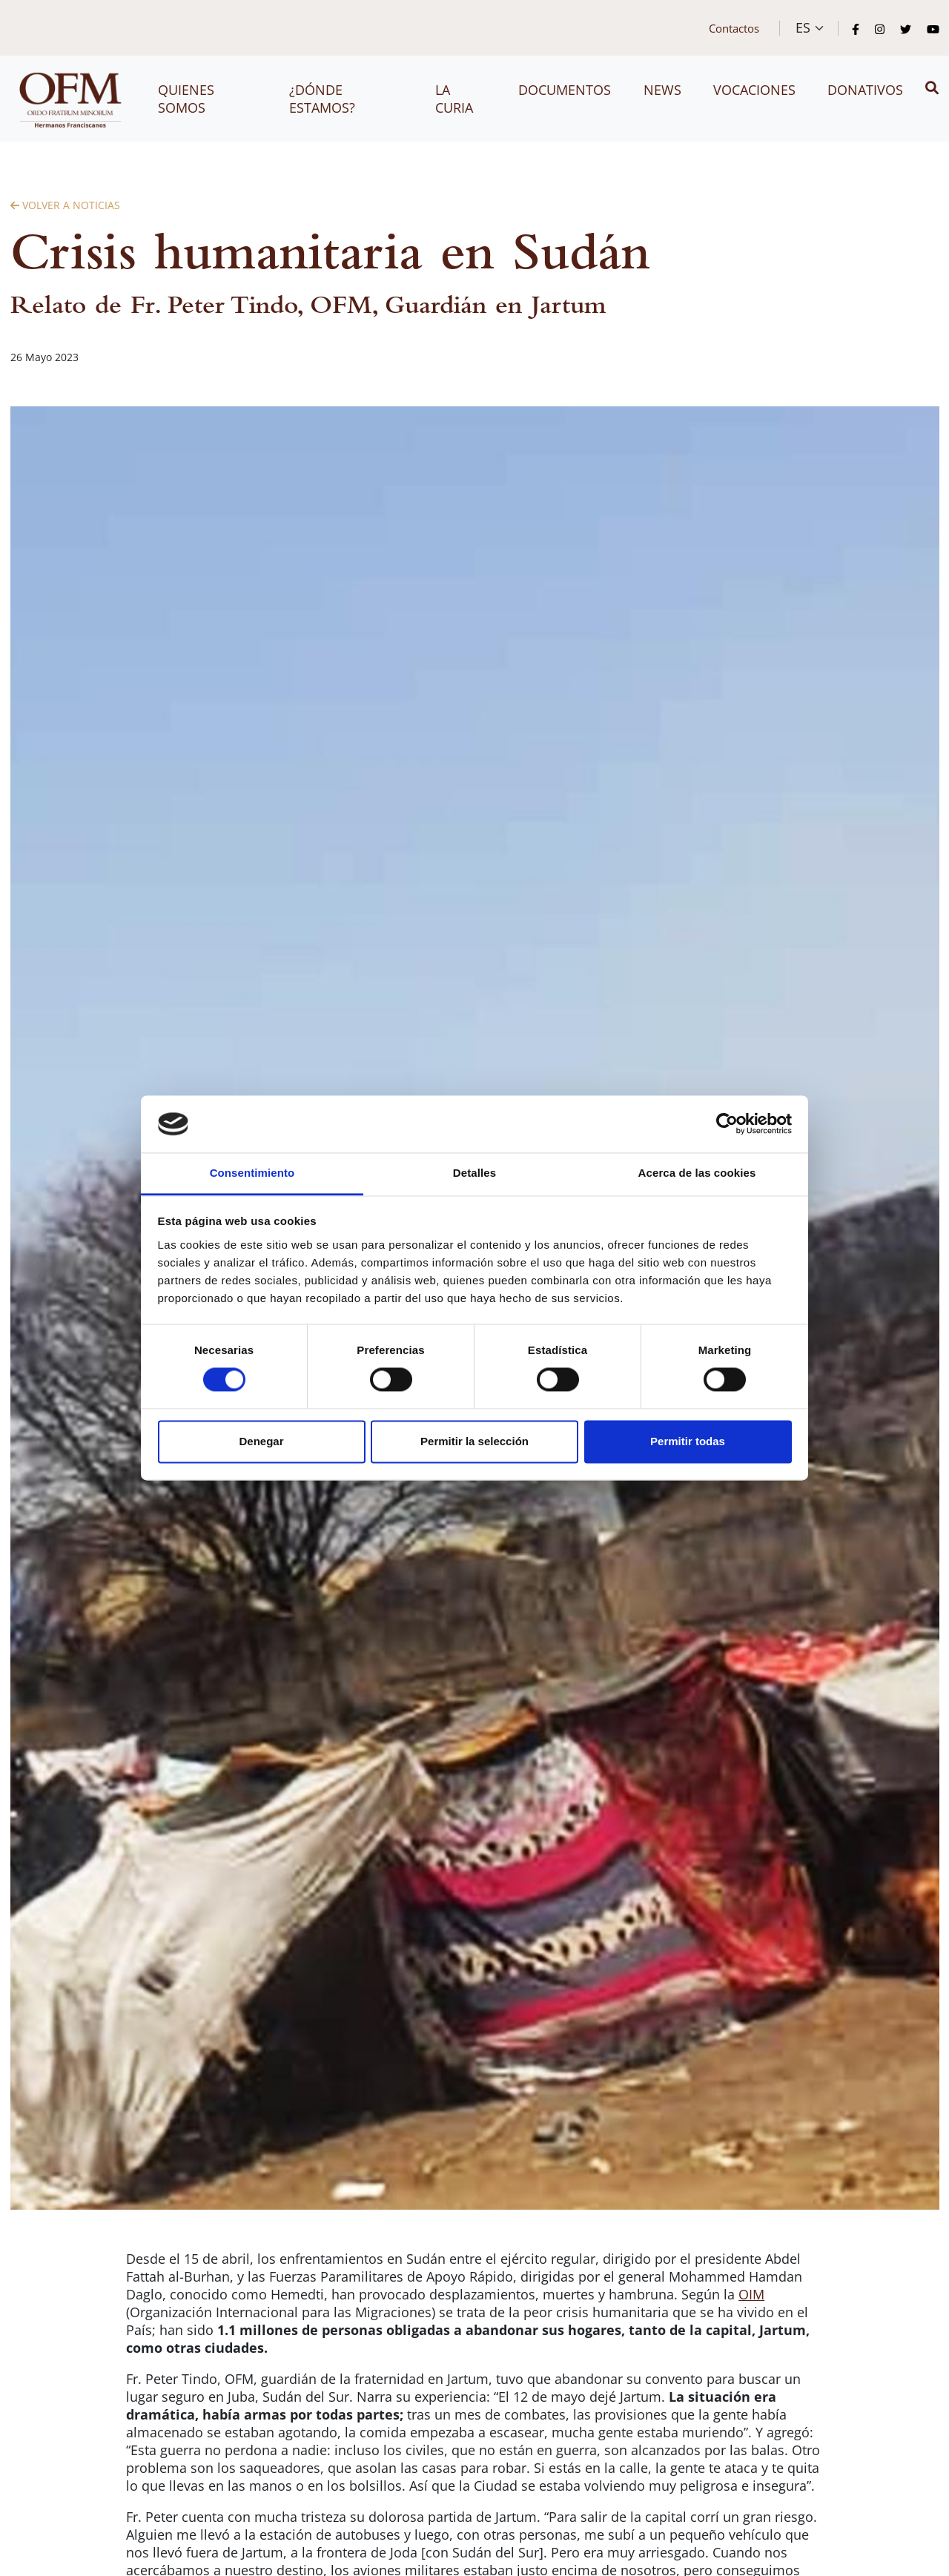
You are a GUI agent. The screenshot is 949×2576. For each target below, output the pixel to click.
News (662, 90)
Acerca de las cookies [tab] (697, 1172)
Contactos (734, 28)
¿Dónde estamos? (322, 98)
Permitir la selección (474, 1441)
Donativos (865, 90)
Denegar (261, 1441)
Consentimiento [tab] (252, 1172)
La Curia (454, 98)
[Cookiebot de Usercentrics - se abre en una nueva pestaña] (727, 1124)
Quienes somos (186, 98)
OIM (751, 2294)
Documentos (564, 90)
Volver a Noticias (65, 205)
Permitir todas (687, 1441)
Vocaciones (754, 90)
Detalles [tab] (474, 1172)
